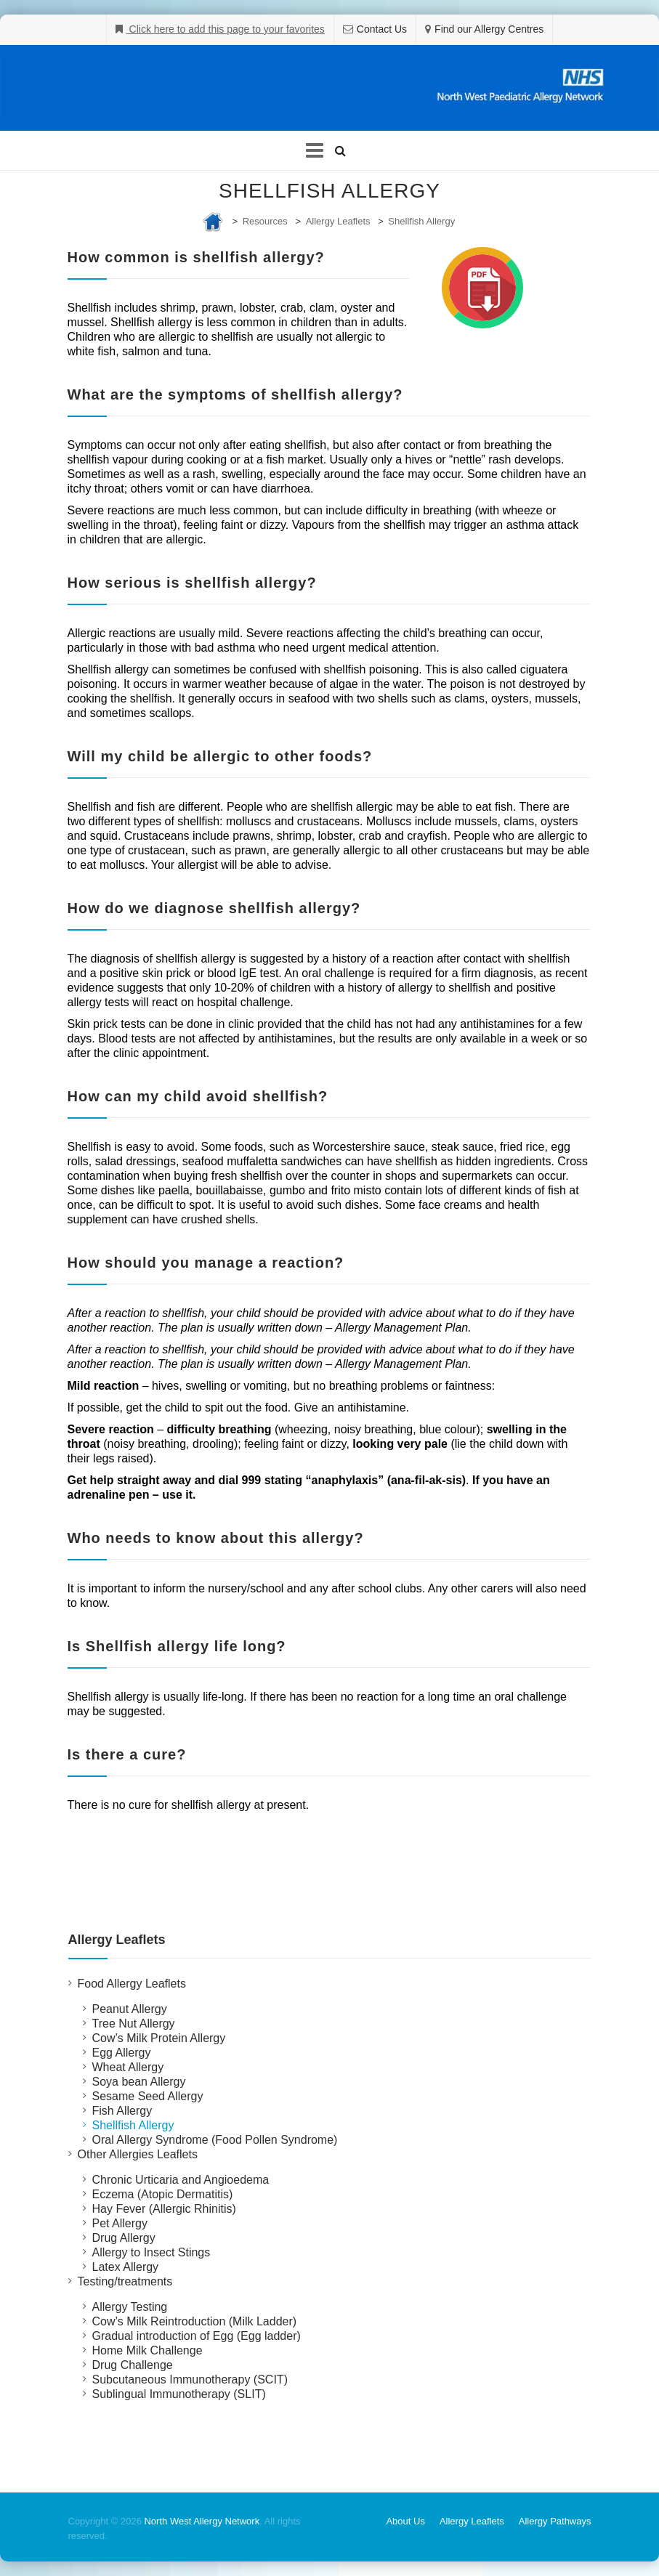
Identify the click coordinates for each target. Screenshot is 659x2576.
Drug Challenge (132, 2365)
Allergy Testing (130, 2307)
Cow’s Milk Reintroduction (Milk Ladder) (194, 2321)
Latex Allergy (125, 2267)
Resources (265, 221)
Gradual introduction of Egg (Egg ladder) (196, 2336)
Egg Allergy (121, 2052)
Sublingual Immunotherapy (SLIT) (179, 2394)
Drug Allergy (123, 2238)
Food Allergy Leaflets (132, 1983)
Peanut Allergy (129, 2009)
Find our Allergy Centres (488, 29)
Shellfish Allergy (421, 221)
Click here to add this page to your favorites (225, 29)
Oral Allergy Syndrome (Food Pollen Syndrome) (215, 2140)
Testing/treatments (125, 2281)
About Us (405, 2521)
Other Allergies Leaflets (138, 2154)
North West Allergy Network (201, 2521)
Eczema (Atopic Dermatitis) (162, 2194)
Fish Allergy (122, 2111)
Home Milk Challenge (147, 2350)
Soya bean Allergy (139, 2081)
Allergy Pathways (555, 2521)
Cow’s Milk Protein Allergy (159, 2038)
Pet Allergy (119, 2223)
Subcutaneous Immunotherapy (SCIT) (190, 2379)
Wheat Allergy (128, 2067)
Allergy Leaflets (338, 221)
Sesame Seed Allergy (147, 2096)
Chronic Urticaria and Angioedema (181, 2180)
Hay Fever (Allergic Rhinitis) (164, 2209)
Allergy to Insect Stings (151, 2252)
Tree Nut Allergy (133, 2023)
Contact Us (382, 29)
